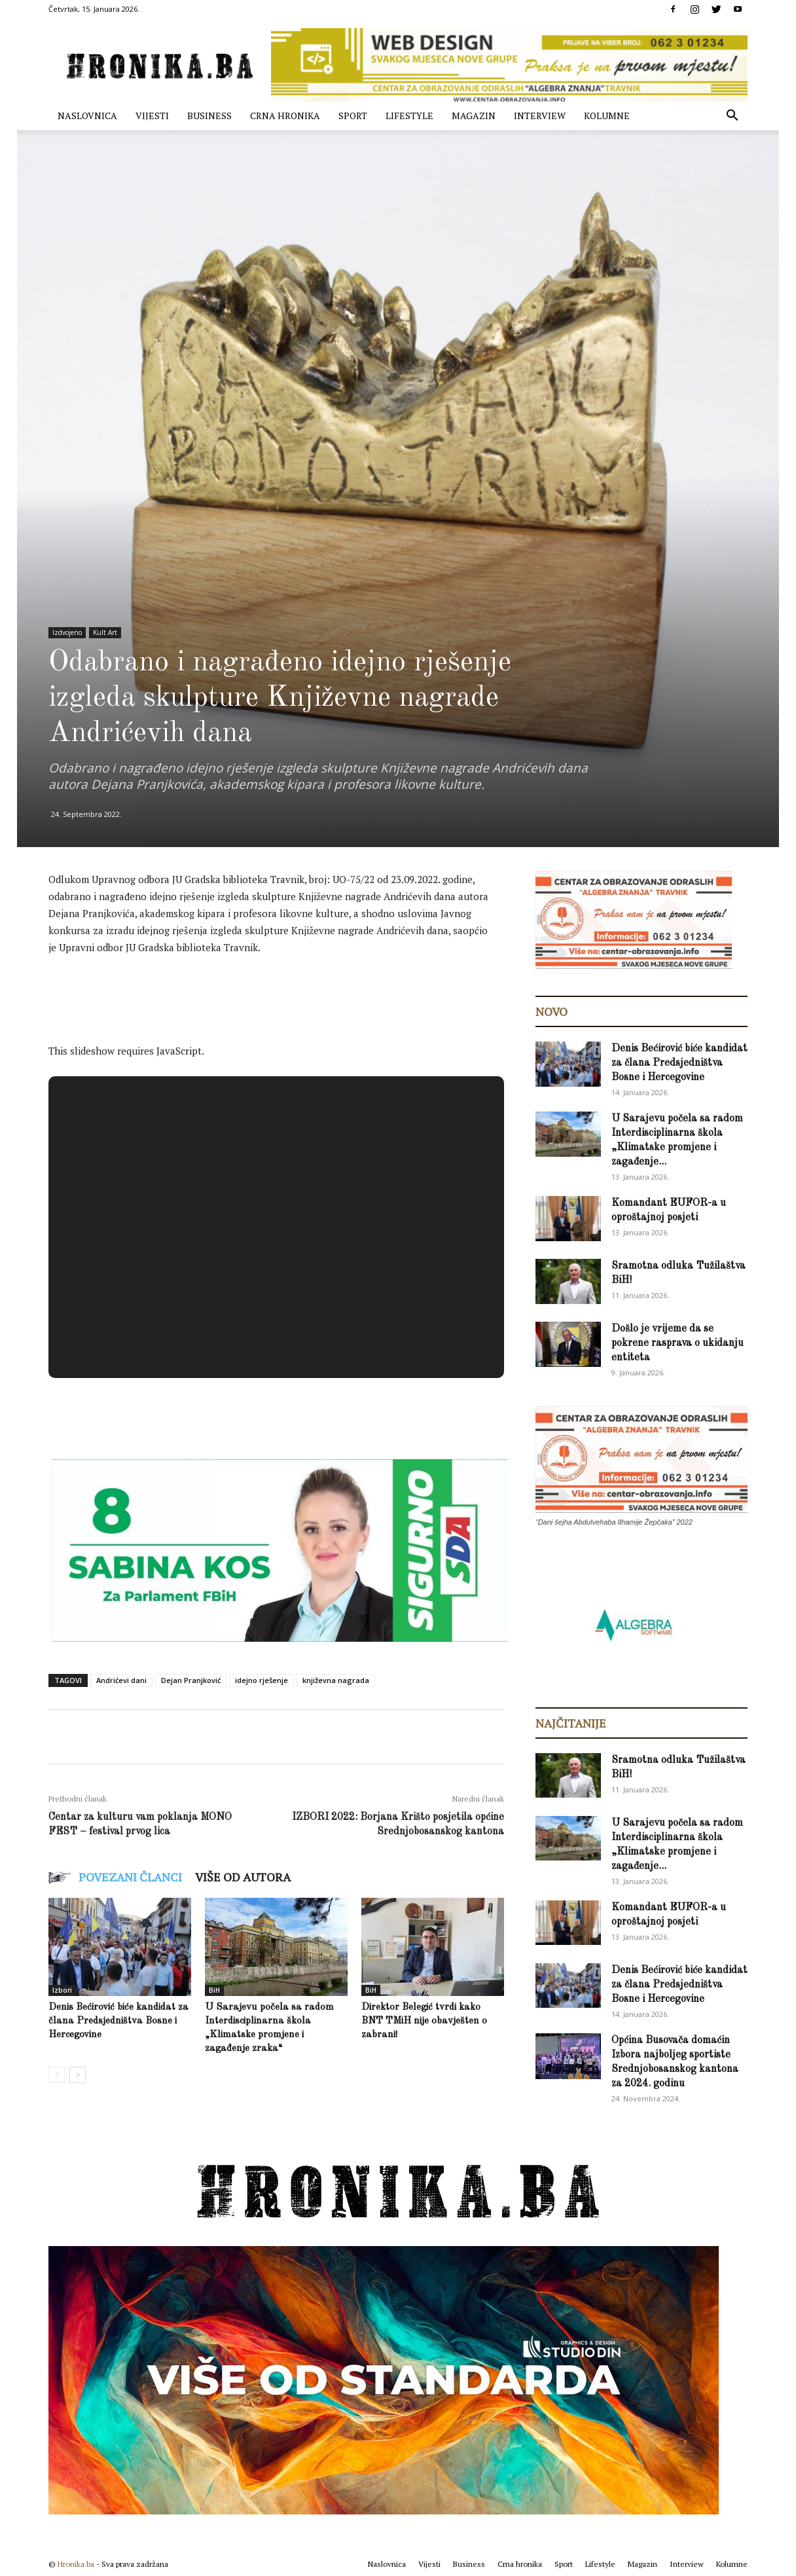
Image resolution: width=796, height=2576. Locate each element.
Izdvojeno (67, 632)
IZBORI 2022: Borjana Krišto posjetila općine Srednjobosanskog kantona (398, 1824)
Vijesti (152, 115)
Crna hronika (285, 115)
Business (209, 115)
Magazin (474, 115)
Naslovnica (87, 115)
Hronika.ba (76, 2564)
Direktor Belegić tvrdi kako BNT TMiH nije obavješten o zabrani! (424, 2021)
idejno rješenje (261, 1680)
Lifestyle (409, 115)
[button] (732, 117)
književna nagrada (335, 1680)
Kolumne (607, 115)
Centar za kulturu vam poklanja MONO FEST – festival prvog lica (140, 1824)
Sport (352, 115)
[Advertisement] (286, 1002)
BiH (214, 1990)
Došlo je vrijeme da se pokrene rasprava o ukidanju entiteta (677, 1343)
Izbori (62, 1990)
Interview (540, 115)
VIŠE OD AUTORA (243, 1877)
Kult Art (105, 632)
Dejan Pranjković (191, 1680)
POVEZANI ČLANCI (130, 1877)
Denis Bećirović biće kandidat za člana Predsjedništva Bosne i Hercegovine (118, 2021)
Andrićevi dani (121, 1680)
